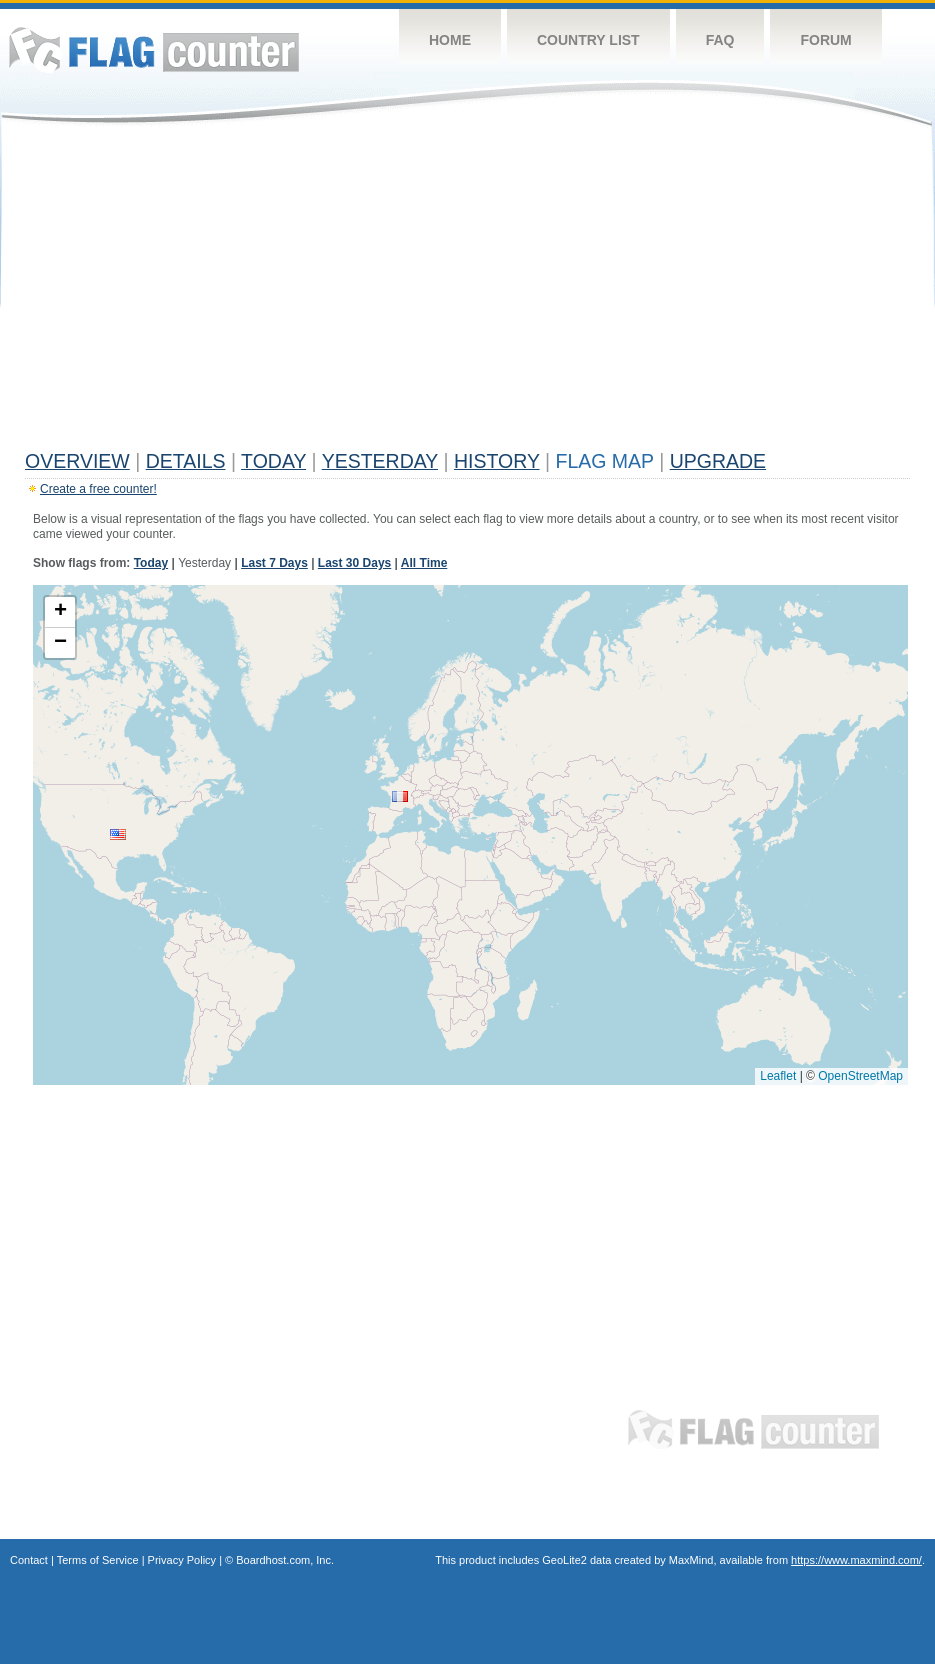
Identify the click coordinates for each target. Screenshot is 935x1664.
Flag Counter (154, 49)
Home (450, 40)
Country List (588, 40)
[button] (118, 834)
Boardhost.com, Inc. (285, 1560)
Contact (29, 1560)
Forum (825, 40)
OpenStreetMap (860, 1076)
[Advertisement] (467, 292)
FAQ (720, 40)
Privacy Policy (182, 1560)
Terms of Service (98, 1560)
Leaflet (778, 1076)
